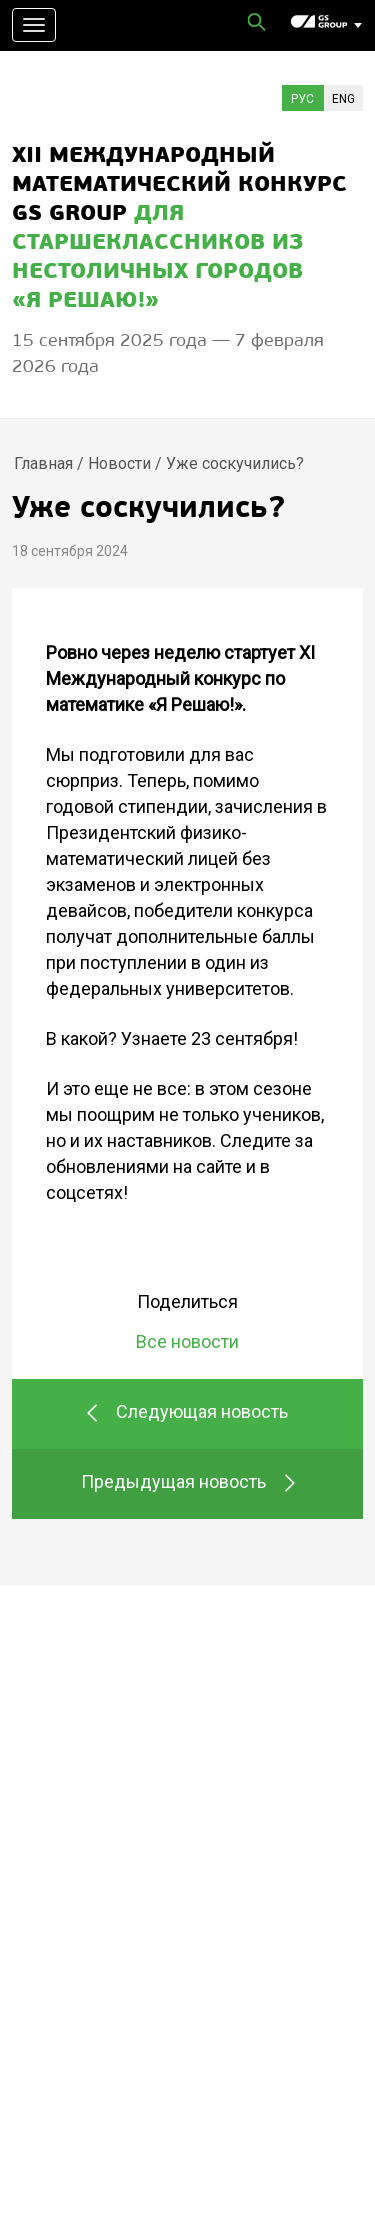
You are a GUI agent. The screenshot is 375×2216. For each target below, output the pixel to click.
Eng (343, 99)
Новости (119, 463)
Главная (43, 463)
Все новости (187, 1341)
